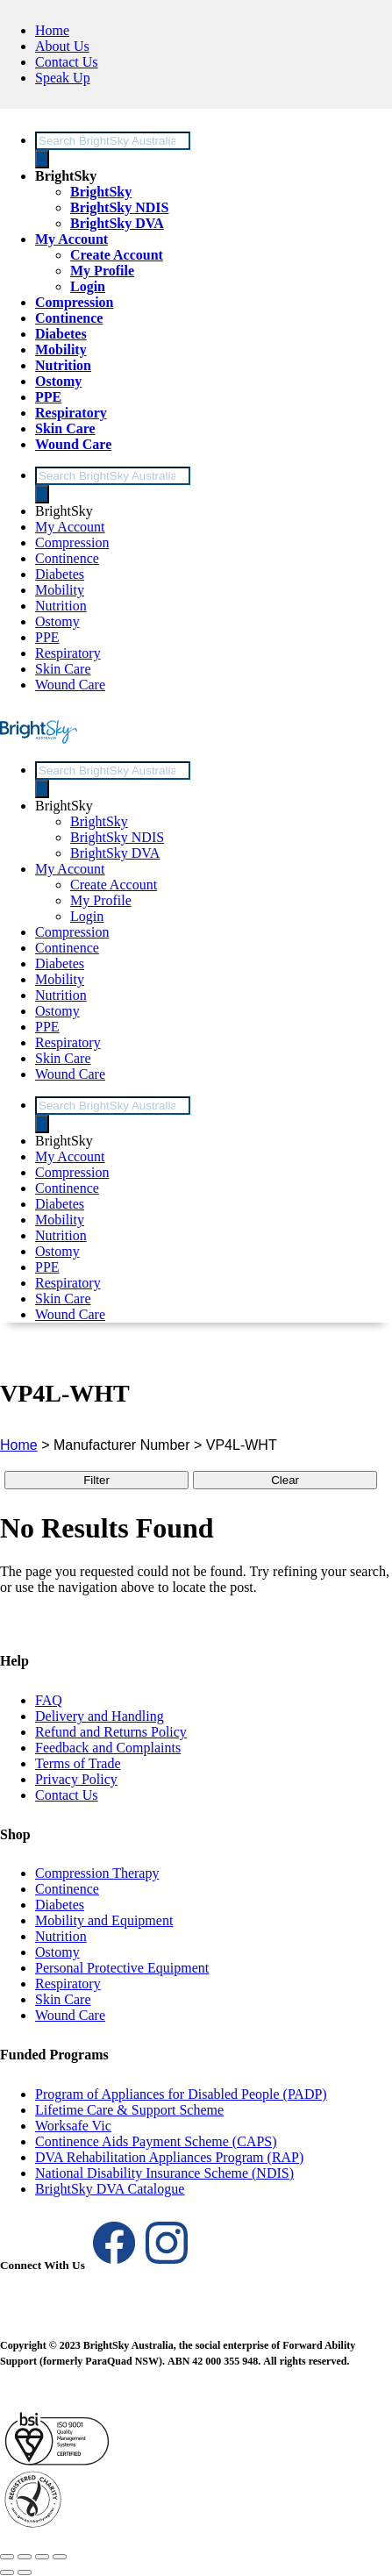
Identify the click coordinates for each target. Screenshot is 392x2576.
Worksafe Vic (73, 2125)
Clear (285, 1480)
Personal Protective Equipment (122, 1967)
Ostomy (58, 381)
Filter (96, 1480)
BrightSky (65, 175)
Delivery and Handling (99, 1716)
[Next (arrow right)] (25, 2572)
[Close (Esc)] (60, 2556)
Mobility (61, 349)
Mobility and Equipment (104, 1920)
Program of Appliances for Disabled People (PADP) (181, 2094)
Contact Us (66, 61)
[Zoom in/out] (7, 2556)
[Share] (42, 2556)
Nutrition (63, 365)
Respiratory (71, 412)
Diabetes (61, 333)
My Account (71, 239)
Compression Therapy (97, 1873)
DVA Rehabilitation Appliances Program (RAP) (169, 2157)
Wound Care (73, 444)
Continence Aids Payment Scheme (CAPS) (156, 2141)
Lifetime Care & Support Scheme (129, 2109)
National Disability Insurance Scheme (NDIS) (164, 2173)
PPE (48, 396)
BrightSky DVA (117, 223)
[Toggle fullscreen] (25, 2556)
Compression (74, 302)
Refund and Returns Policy (111, 1731)
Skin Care (65, 428)
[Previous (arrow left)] (7, 2572)
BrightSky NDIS (119, 207)
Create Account (116, 254)
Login (87, 286)
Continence (69, 317)
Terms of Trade (78, 1763)
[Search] (42, 159)
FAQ (48, 1700)
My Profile (102, 270)
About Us (62, 46)
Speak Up (62, 77)
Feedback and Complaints (108, 1747)
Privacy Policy (76, 1779)
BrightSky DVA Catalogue (109, 2188)
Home (52, 30)
